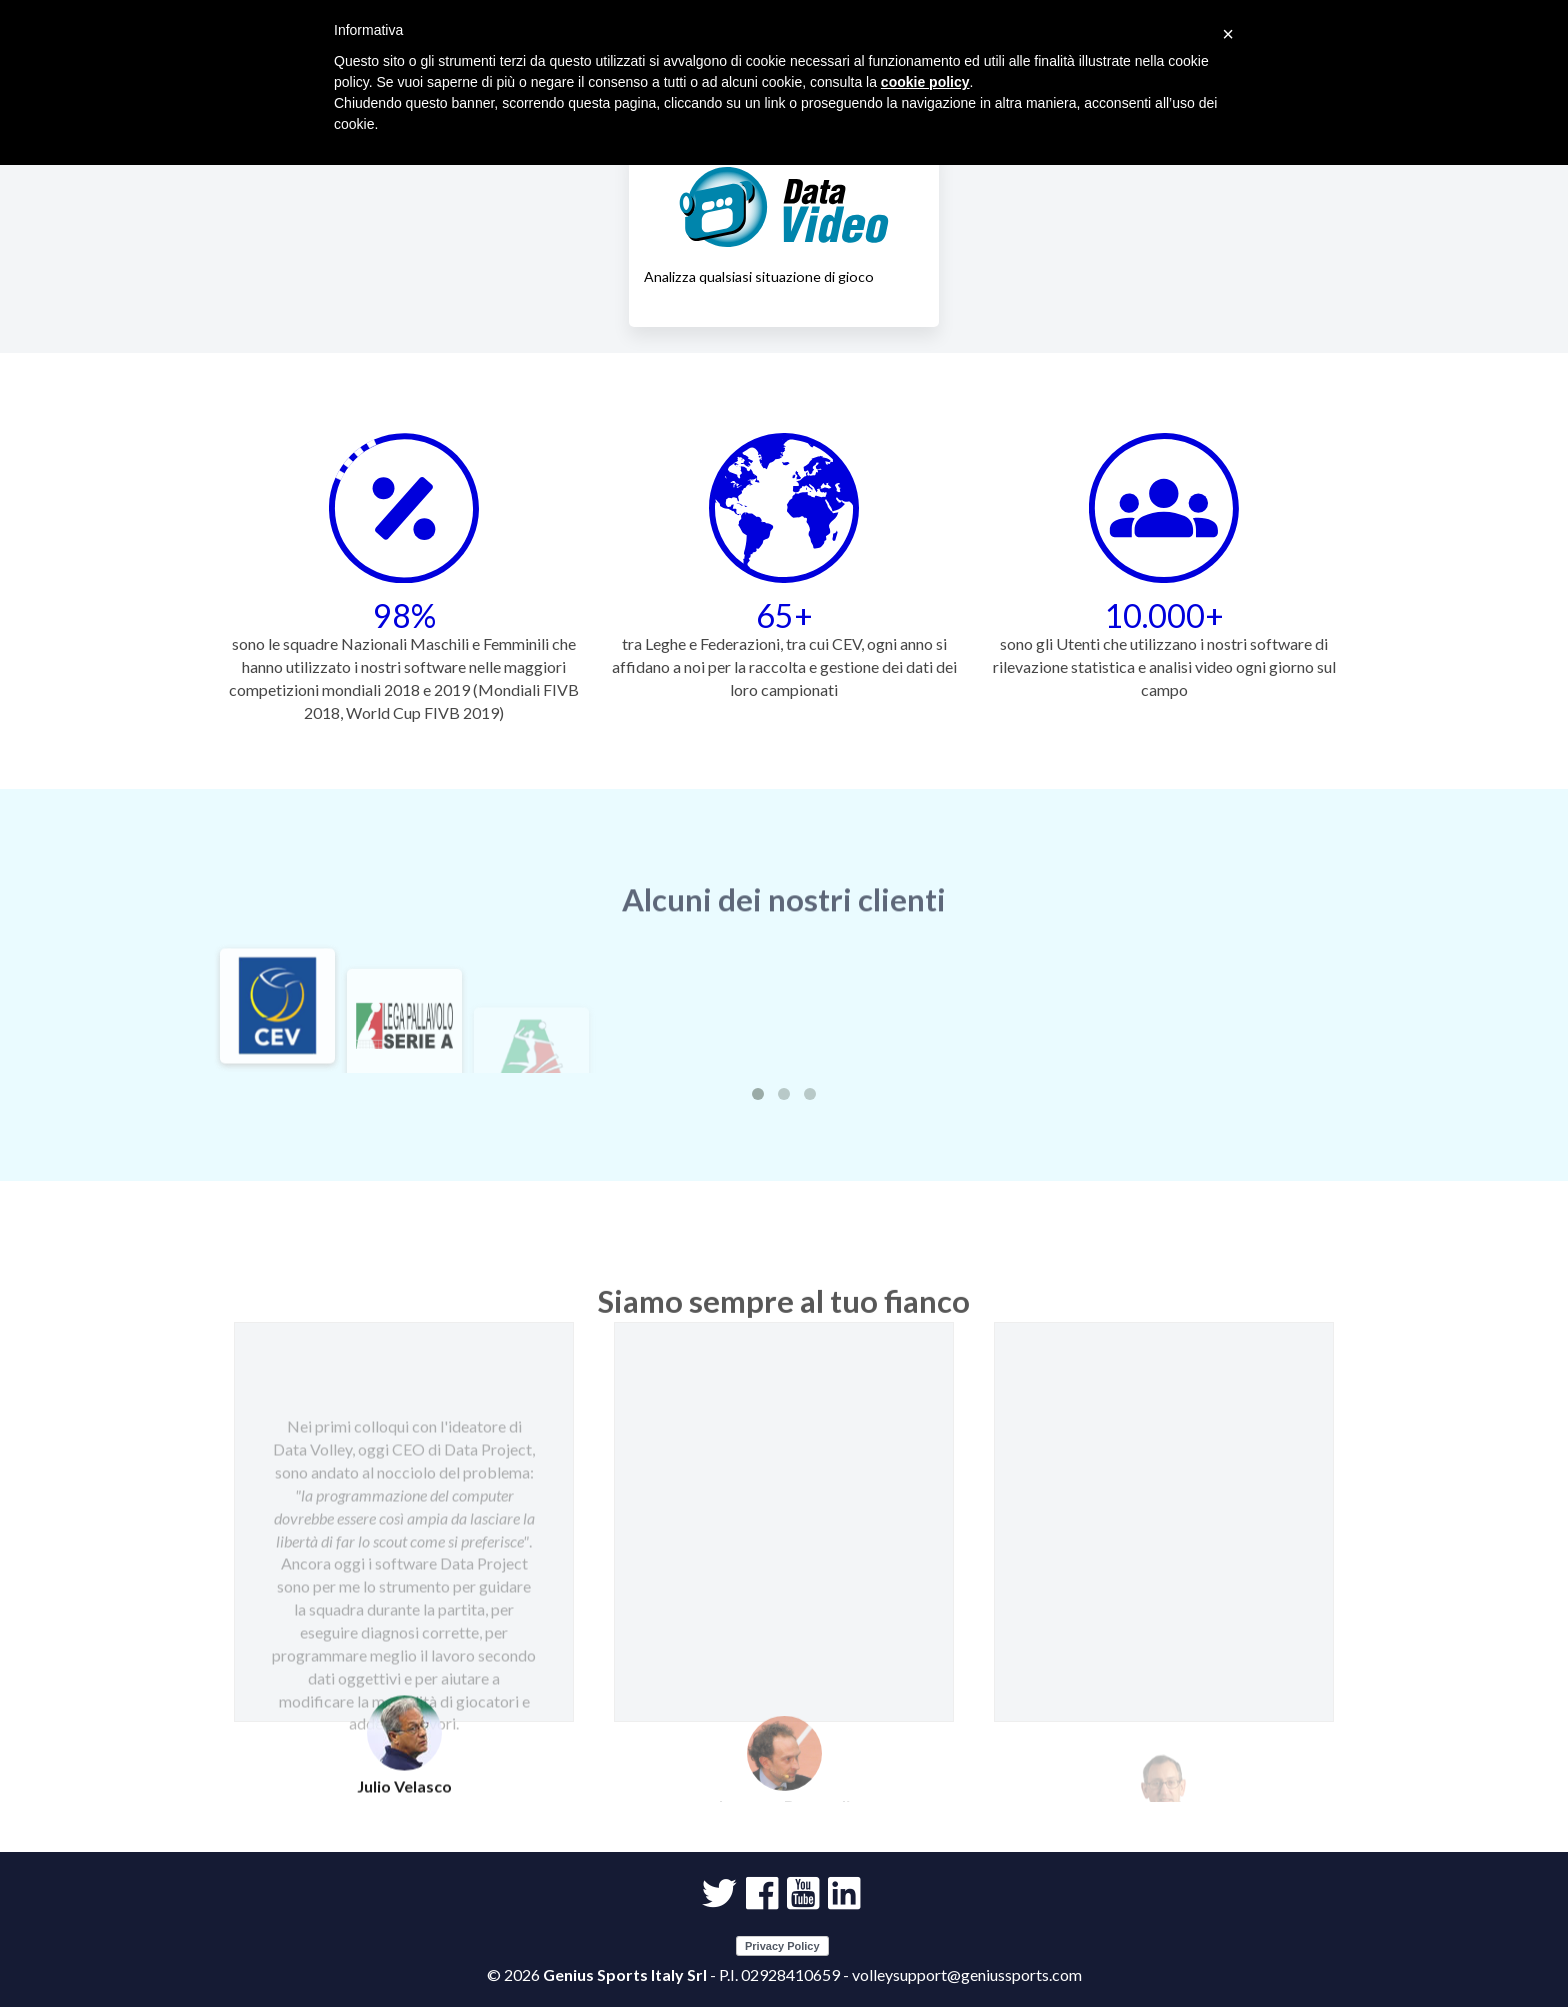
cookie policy (925, 82)
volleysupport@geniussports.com (967, 1974)
